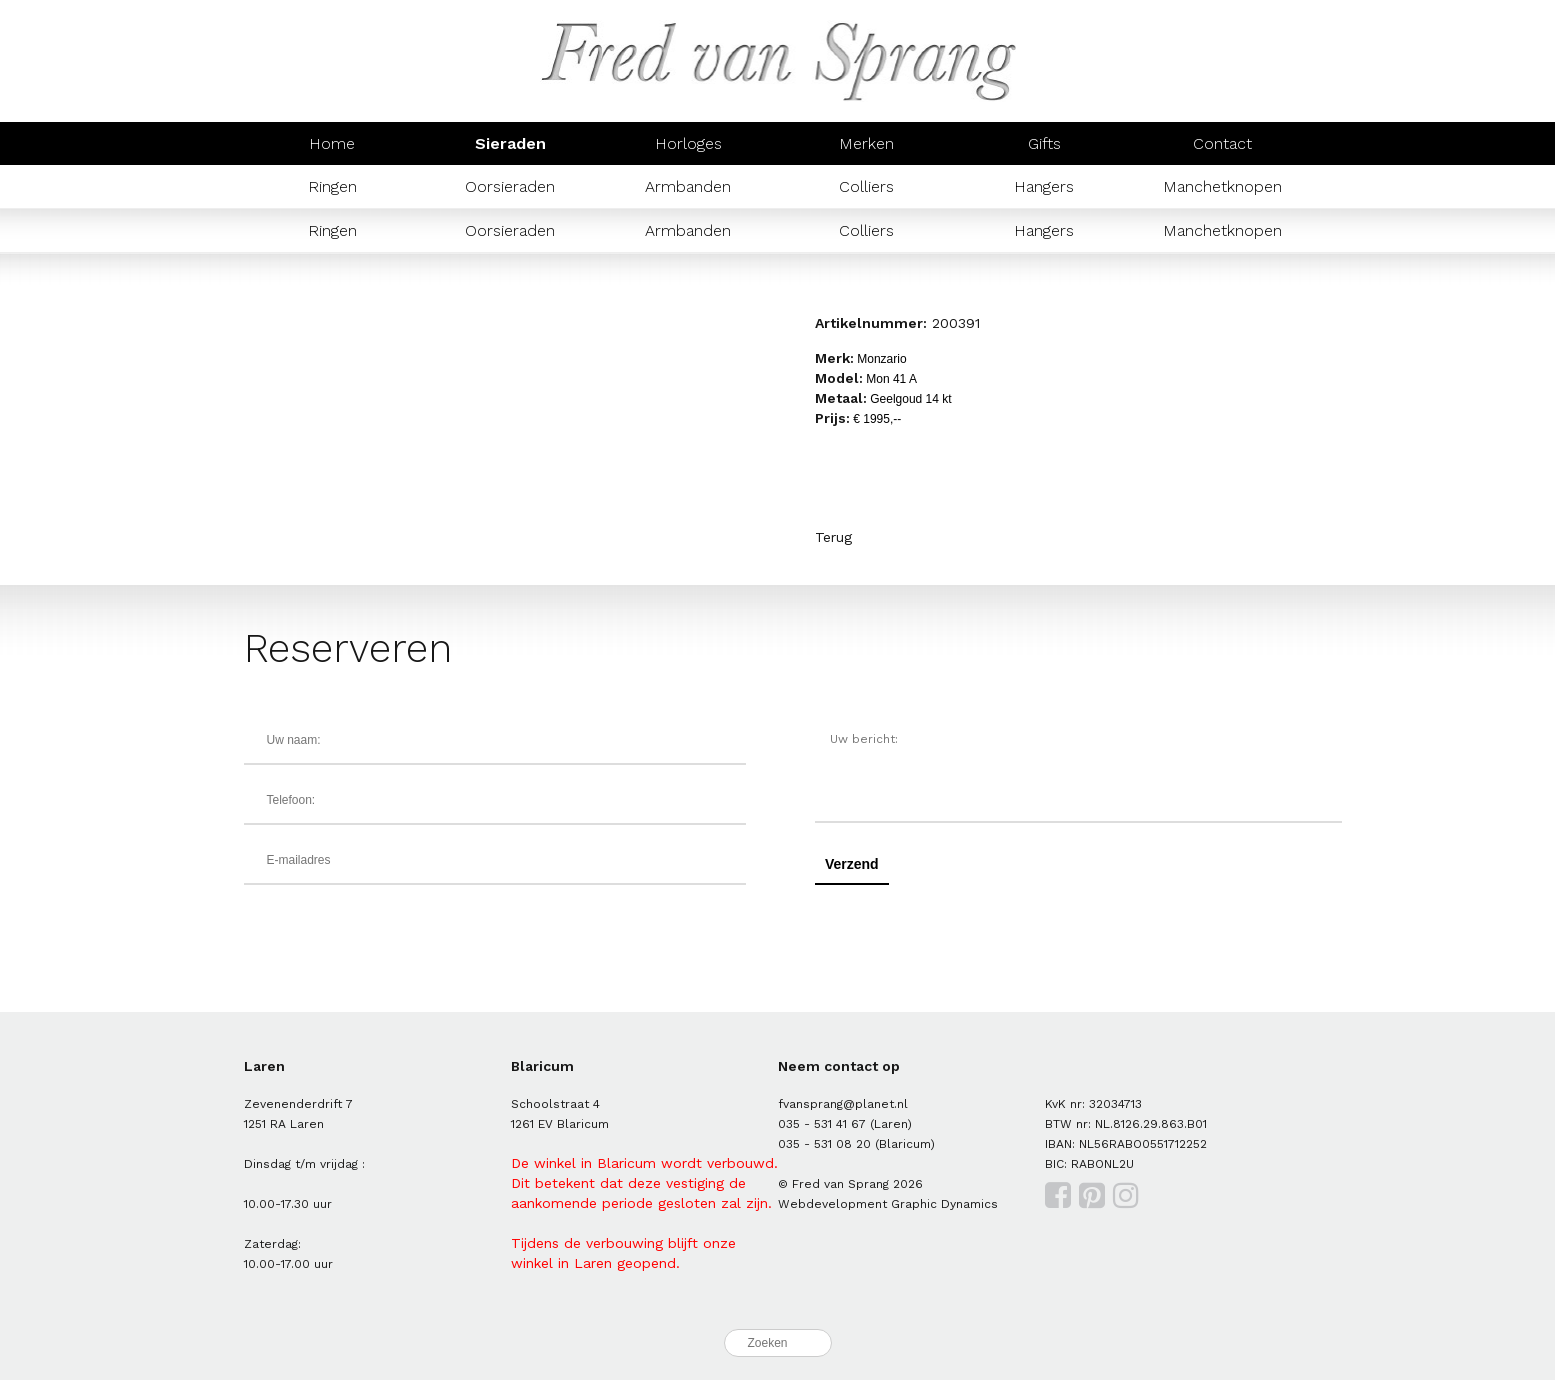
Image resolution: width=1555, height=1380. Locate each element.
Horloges (688, 143)
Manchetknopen (1222, 186)
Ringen (332, 186)
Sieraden (510, 143)
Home (332, 143)
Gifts (1044, 143)
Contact (1222, 143)
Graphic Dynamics (944, 1204)
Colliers (866, 186)
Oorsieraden (510, 186)
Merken (866, 143)
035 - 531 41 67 (822, 1124)
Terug (833, 537)
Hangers (1044, 186)
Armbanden (688, 186)
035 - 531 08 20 (824, 1144)
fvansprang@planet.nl (843, 1104)
